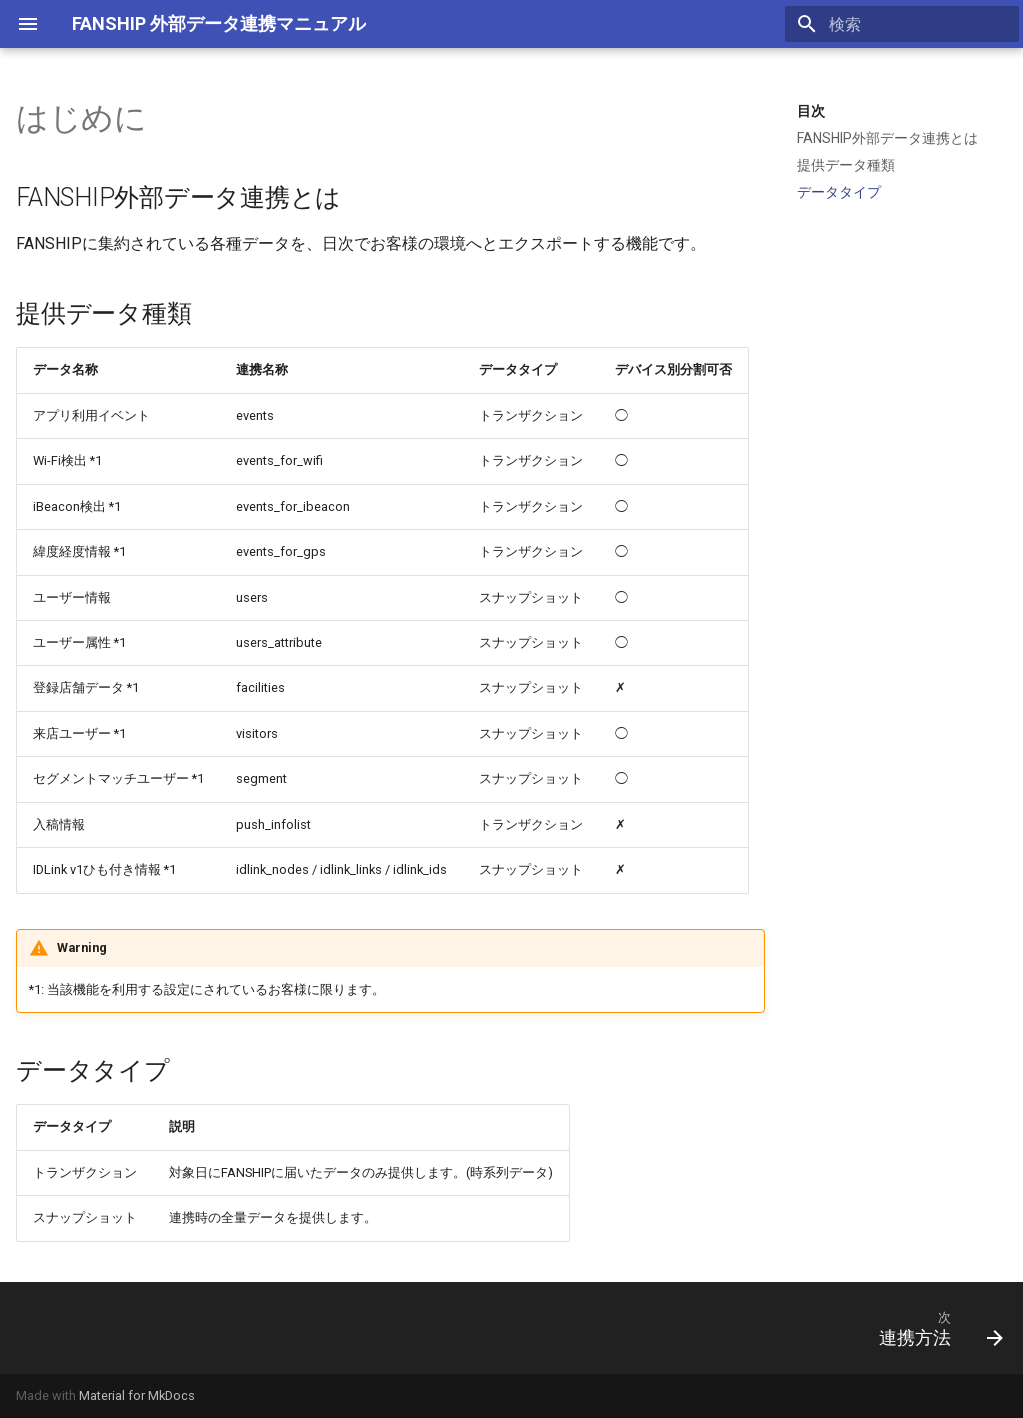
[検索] (902, 24)
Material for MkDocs (137, 1395)
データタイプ (839, 192)
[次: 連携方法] (934, 1328)
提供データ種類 (846, 165)
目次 (811, 111)
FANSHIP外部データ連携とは (887, 138)
